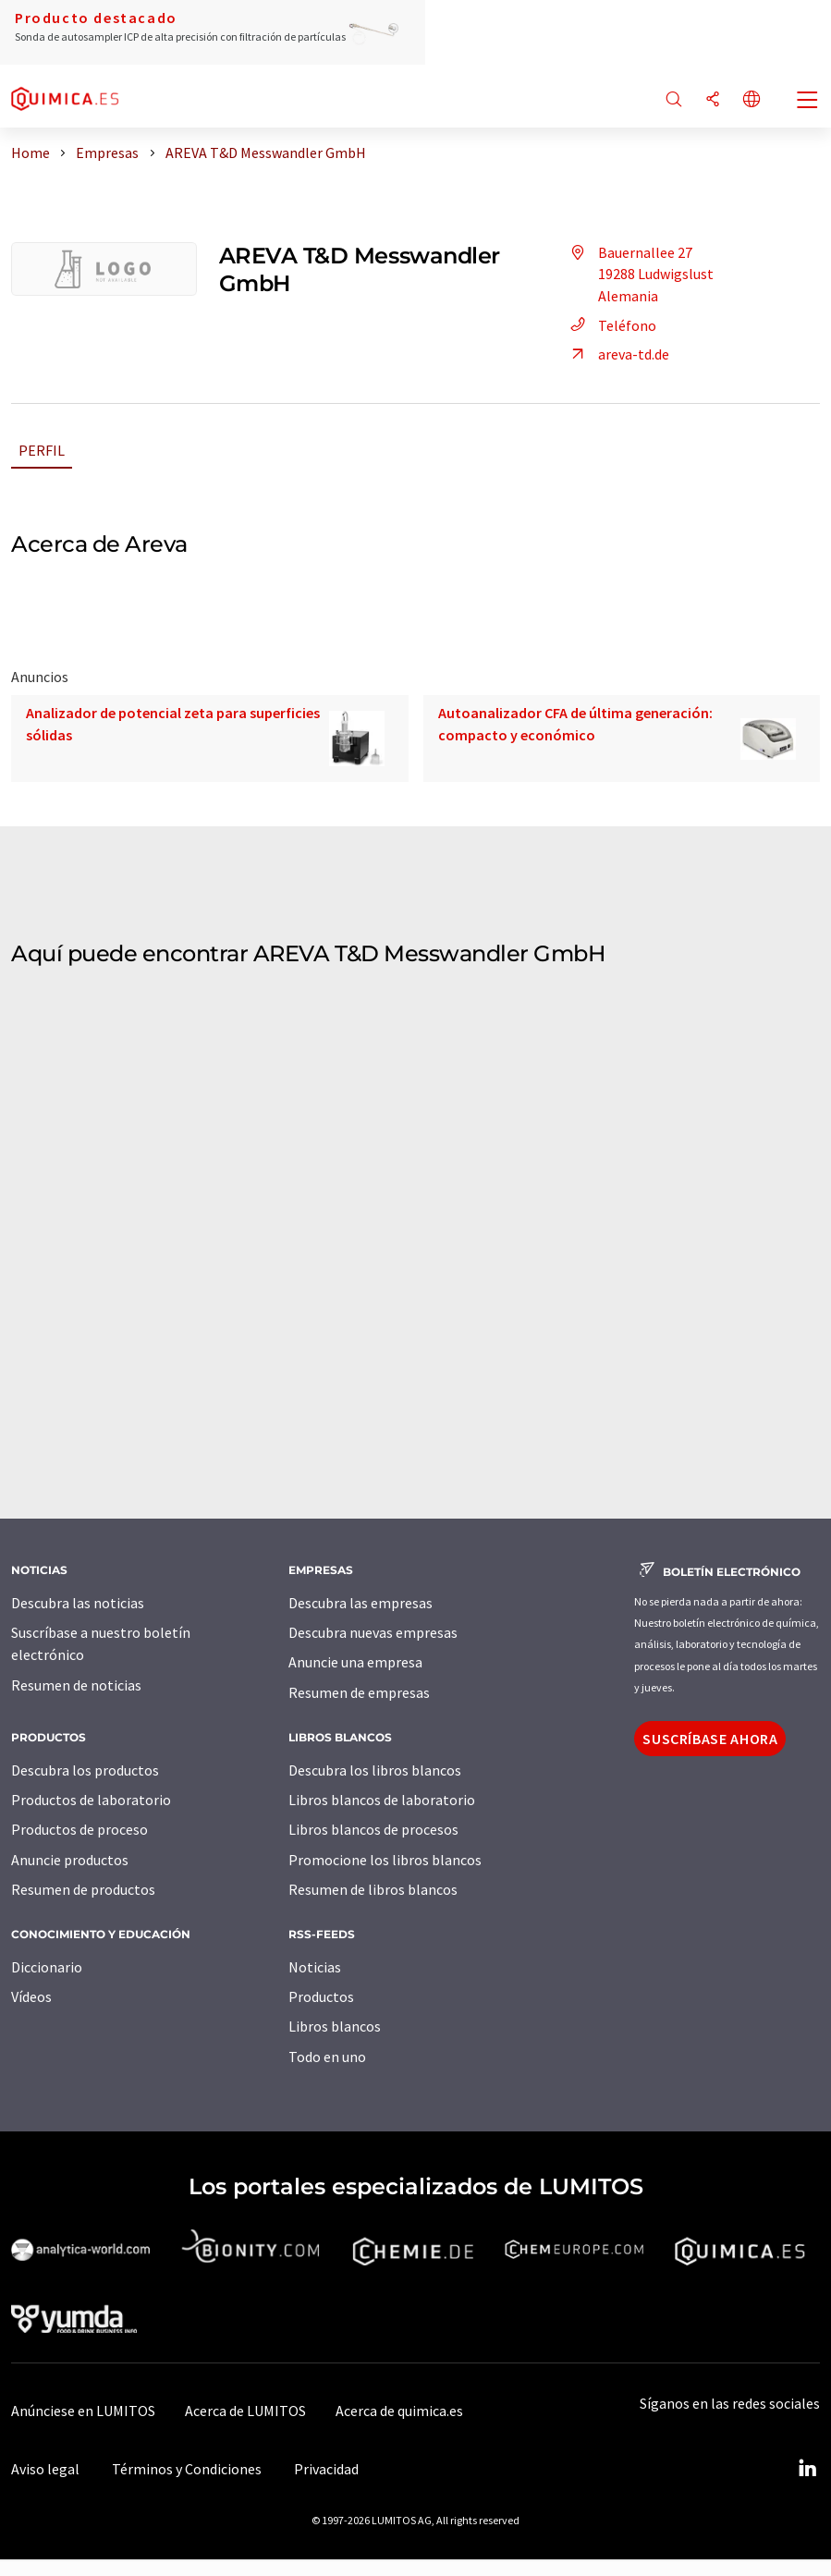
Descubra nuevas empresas (373, 1632)
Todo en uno (327, 2056)
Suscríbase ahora (709, 1738)
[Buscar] (674, 100)
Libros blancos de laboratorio (381, 1799)
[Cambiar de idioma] (751, 100)
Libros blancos (334, 2026)
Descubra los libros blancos (374, 1770)
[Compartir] (713, 100)
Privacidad (326, 2469)
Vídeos (31, 1996)
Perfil (41, 450)
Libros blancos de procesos (373, 1829)
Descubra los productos (85, 1770)
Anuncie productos (69, 1859)
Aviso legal (45, 2469)
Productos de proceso (79, 1829)
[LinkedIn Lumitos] (807, 2469)
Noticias (314, 1967)
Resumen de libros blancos (373, 1889)
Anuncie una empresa (355, 1662)
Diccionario (46, 1967)
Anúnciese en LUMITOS (83, 2410)
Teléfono (610, 325)
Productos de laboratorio (91, 1799)
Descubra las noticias (77, 1602)
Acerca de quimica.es (399, 2410)
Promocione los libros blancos (385, 1859)
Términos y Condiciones (187, 2469)
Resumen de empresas (359, 1692)
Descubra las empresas (360, 1602)
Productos (321, 1996)
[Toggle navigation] (808, 102)
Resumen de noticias (76, 1685)
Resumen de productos (83, 1889)
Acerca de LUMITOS (245, 2410)
